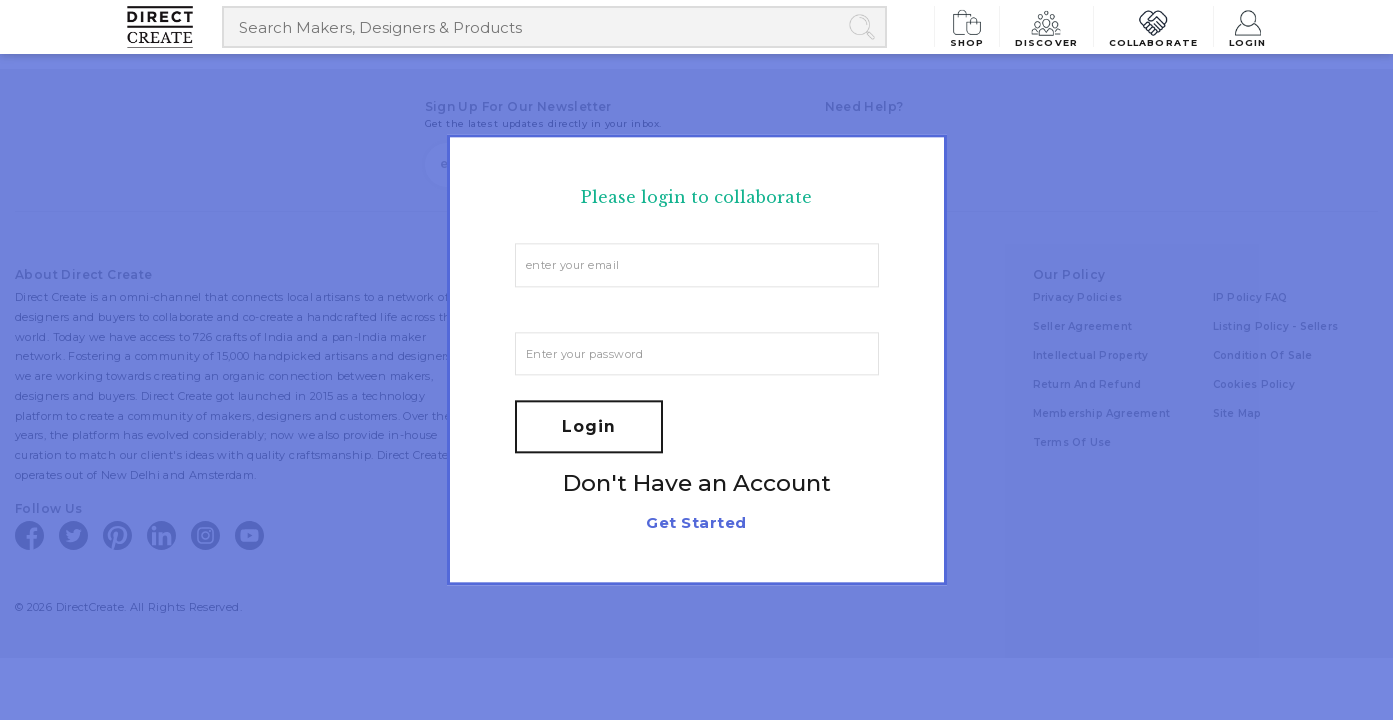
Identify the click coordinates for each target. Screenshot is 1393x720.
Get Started (696, 523)
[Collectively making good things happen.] (174, 27)
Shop (975, 26)
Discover (1052, 26)
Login (1248, 26)
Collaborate (1155, 26)
